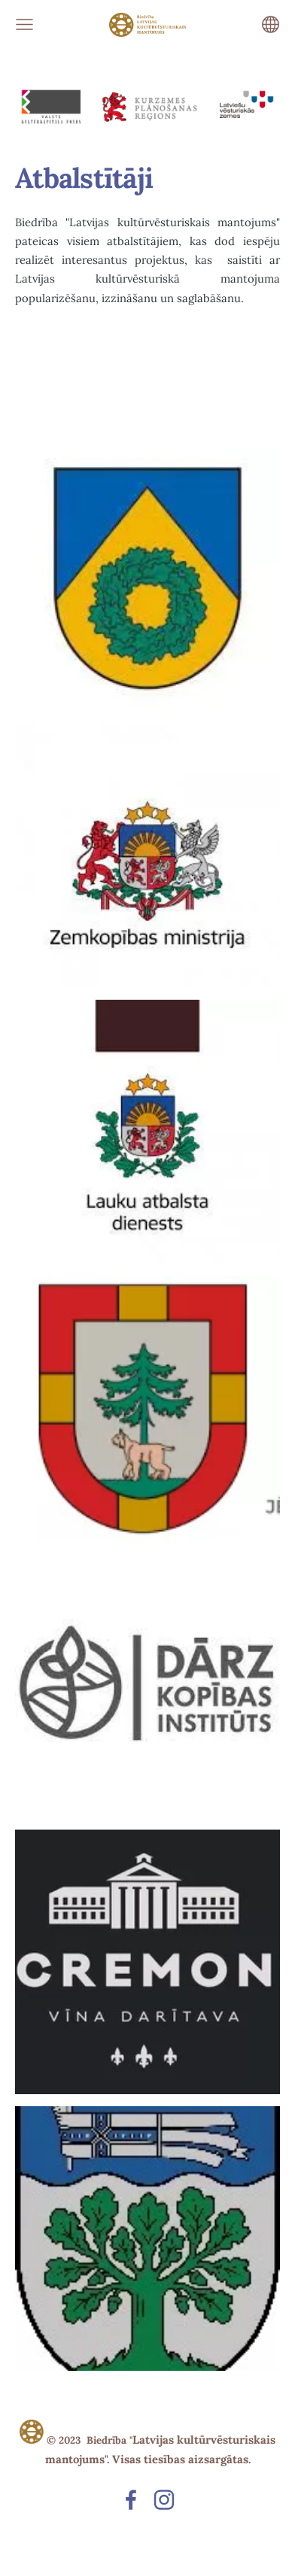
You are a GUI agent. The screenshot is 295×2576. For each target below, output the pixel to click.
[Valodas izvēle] (270, 24)
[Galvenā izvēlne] (24, 24)
